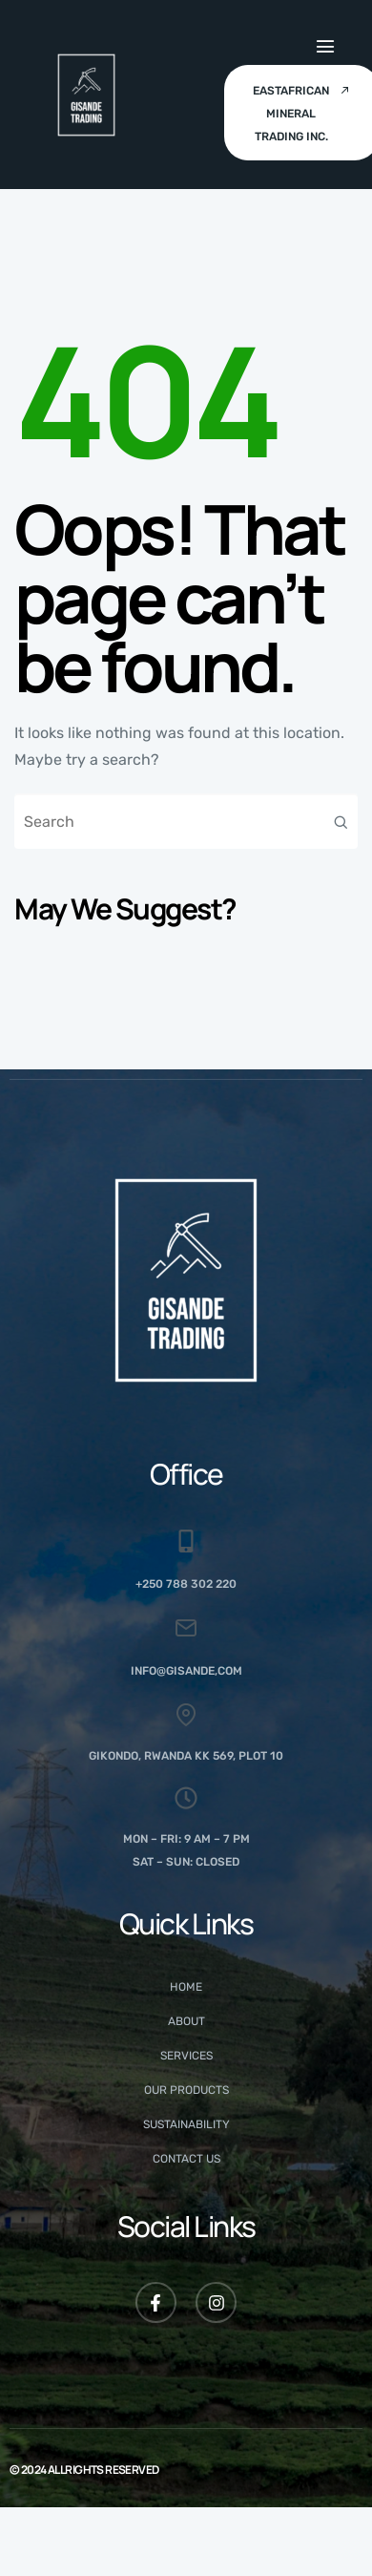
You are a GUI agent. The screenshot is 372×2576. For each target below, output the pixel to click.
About (186, 2021)
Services (186, 2055)
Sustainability (186, 2124)
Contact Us (186, 2158)
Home (186, 1987)
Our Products (186, 2090)
